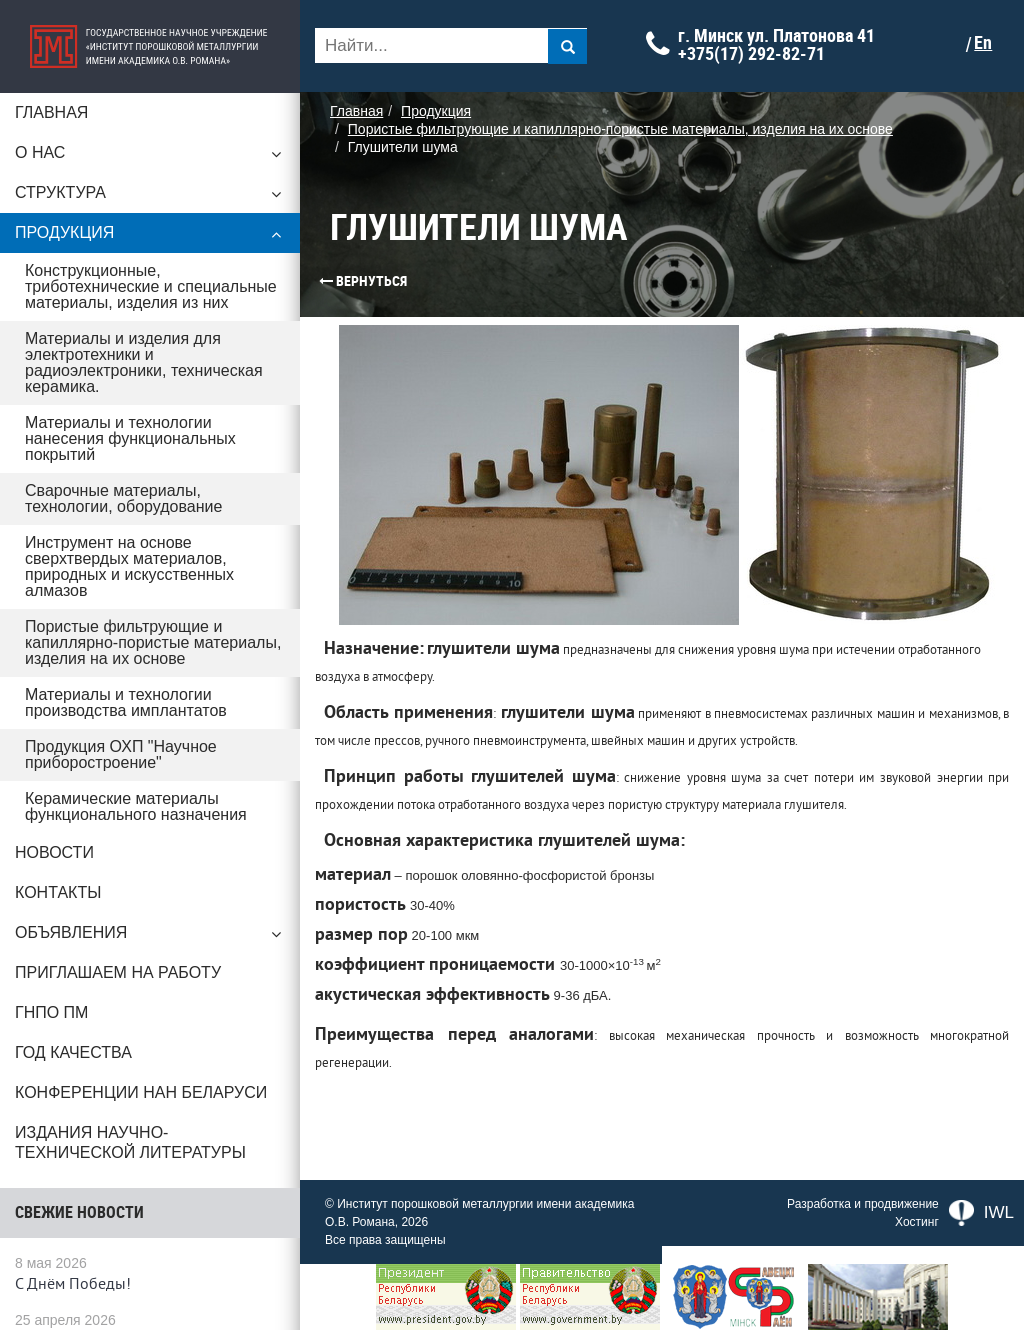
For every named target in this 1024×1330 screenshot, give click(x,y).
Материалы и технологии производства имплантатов (126, 702)
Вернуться (325, 281)
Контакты (58, 892)
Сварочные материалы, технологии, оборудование (123, 498)
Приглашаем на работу (118, 972)
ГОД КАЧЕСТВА (73, 1052)
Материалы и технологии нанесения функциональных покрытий (130, 438)
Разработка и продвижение (863, 1204)
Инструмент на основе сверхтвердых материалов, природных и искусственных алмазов (129, 566)
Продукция (150, 238)
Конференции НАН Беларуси (141, 1092)
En (983, 43)
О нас (150, 158)
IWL (981, 1213)
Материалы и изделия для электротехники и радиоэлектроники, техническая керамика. (144, 362)
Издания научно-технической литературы (130, 1142)
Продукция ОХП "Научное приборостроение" (121, 754)
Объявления (150, 938)
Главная (51, 112)
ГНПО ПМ (51, 1012)
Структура (150, 198)
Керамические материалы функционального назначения (136, 806)
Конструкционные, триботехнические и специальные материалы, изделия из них (151, 286)
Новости (54, 852)
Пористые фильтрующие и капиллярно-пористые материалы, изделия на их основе (153, 642)
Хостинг (917, 1222)
